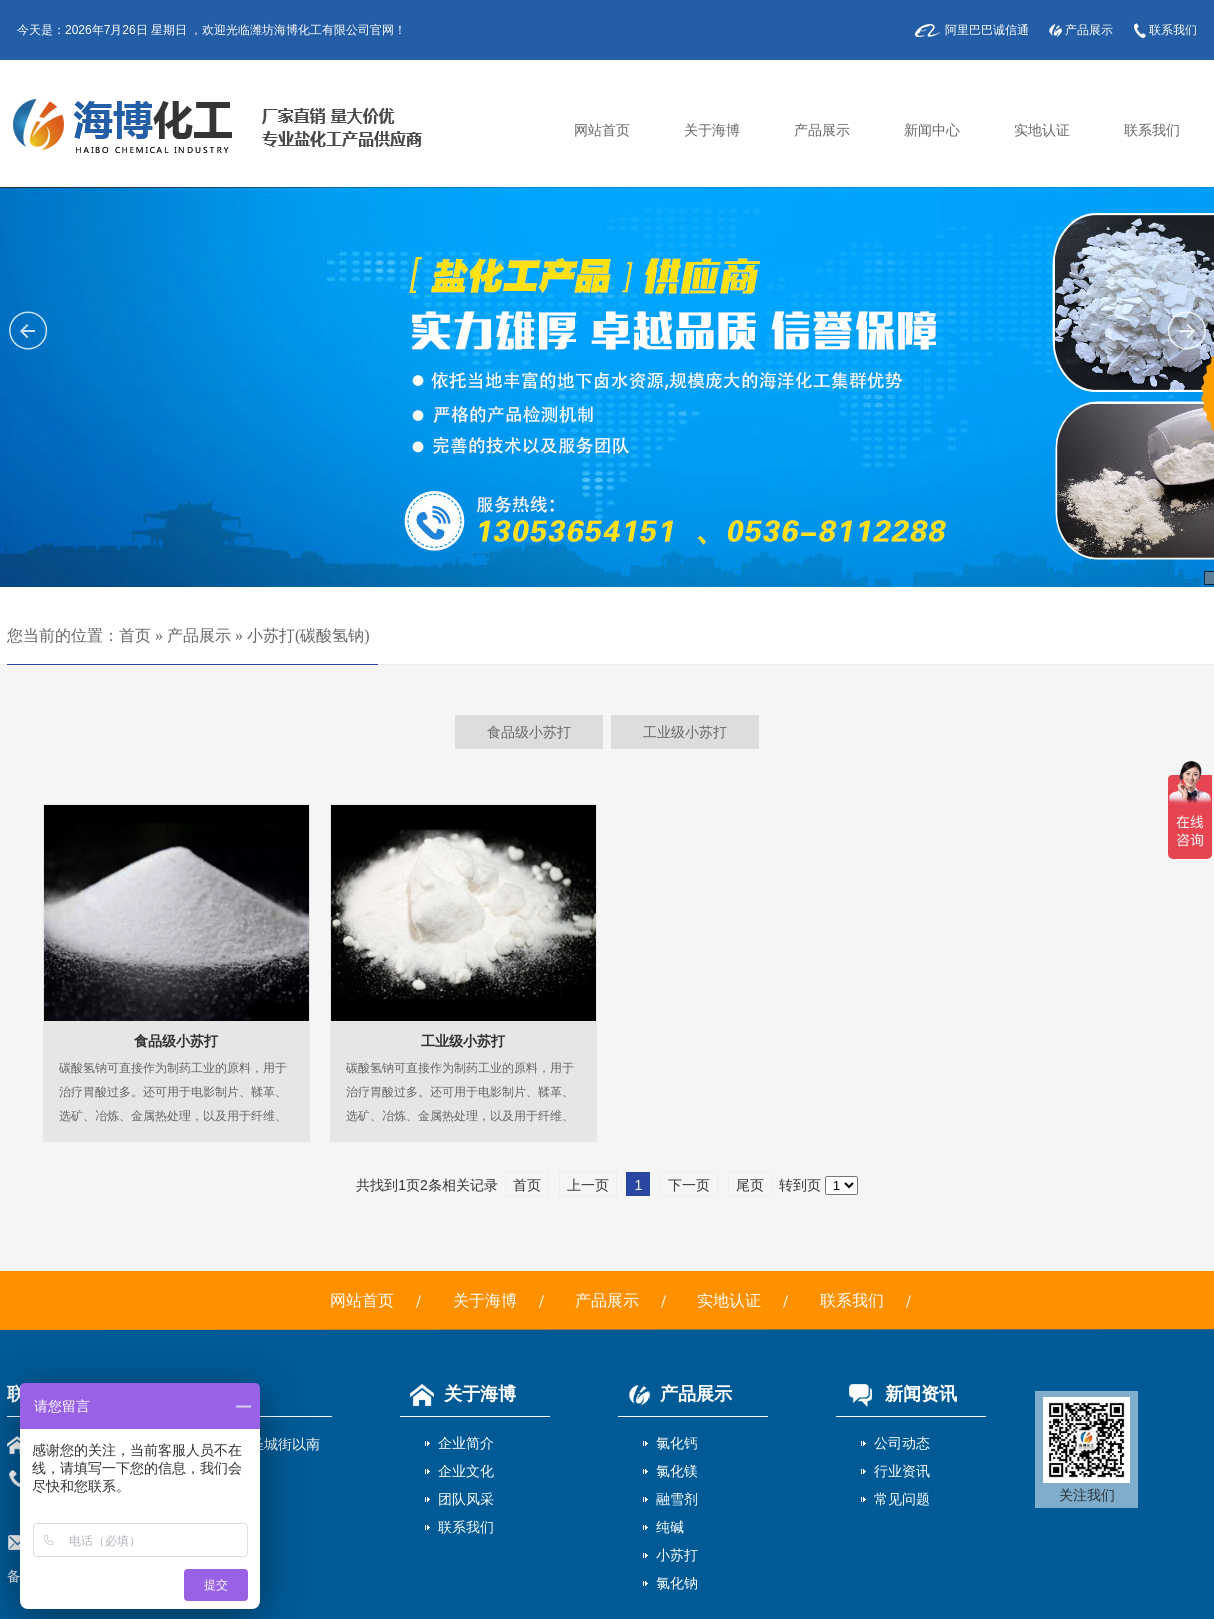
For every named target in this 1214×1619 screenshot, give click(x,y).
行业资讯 (902, 1471)
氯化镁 (677, 1471)
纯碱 (670, 1527)
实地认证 (1042, 130)
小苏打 (677, 1555)
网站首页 (602, 130)
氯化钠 (677, 1583)
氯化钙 (677, 1443)
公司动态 (902, 1443)
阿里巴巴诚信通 (987, 30)
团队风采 (466, 1499)
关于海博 (712, 130)
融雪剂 (677, 1499)
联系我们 (1173, 30)
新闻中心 (932, 130)
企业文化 (466, 1471)
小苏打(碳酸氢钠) (308, 635)
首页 (135, 635)
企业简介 (466, 1443)
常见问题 (902, 1499)
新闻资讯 (896, 1394)
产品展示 (1089, 30)
